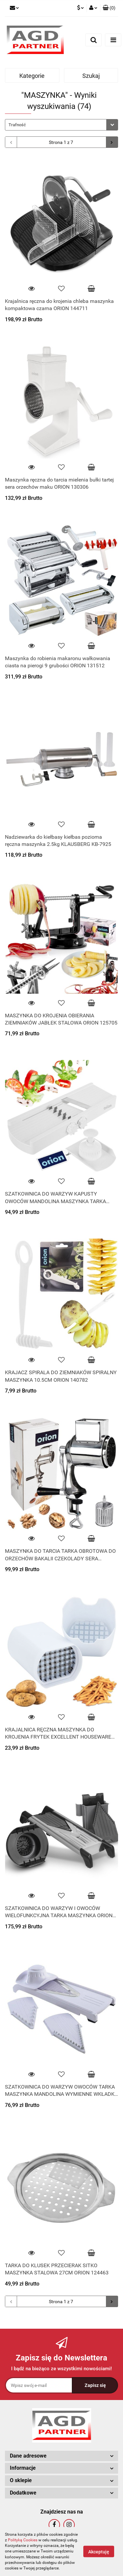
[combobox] (61, 125)
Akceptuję (98, 2551)
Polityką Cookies (22, 2540)
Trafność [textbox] (17, 124)
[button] (109, 8)
